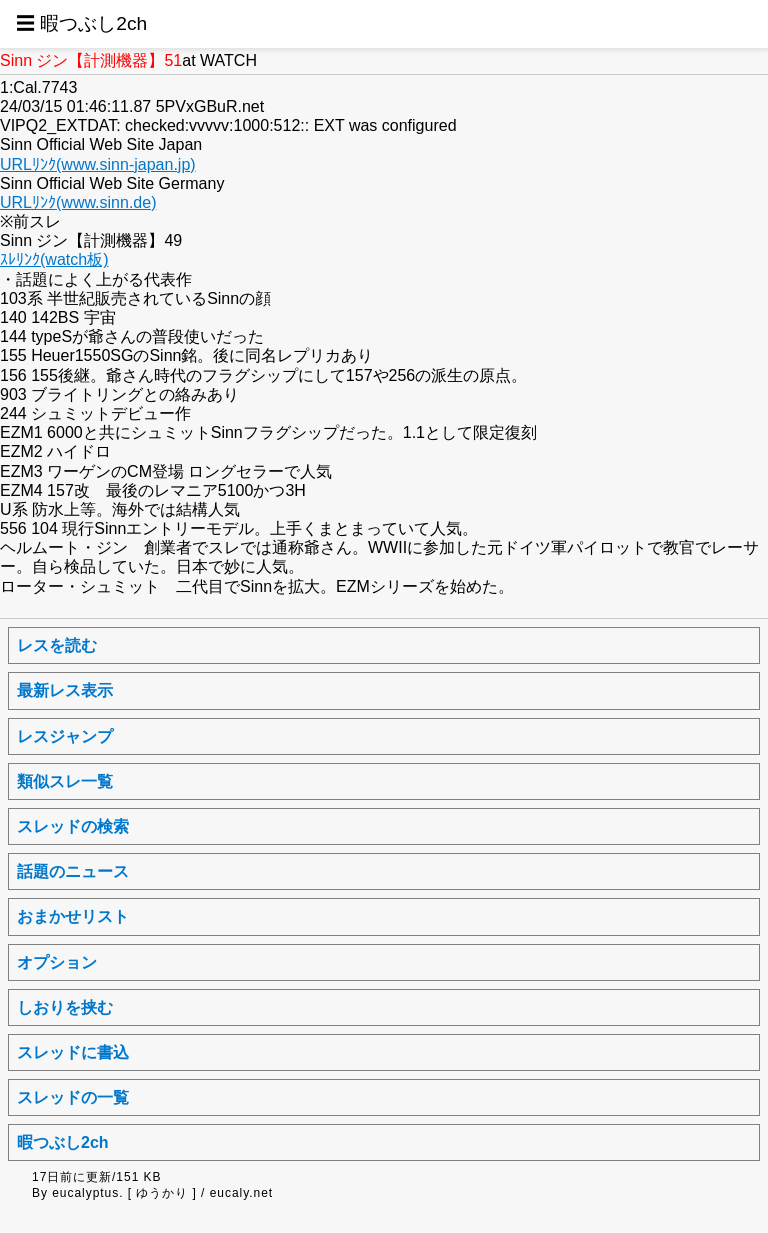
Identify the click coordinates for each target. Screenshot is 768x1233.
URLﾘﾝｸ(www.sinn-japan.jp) (98, 164)
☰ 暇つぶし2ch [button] (81, 23)
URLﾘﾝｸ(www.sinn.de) (78, 202)
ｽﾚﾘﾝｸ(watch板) (54, 259)
